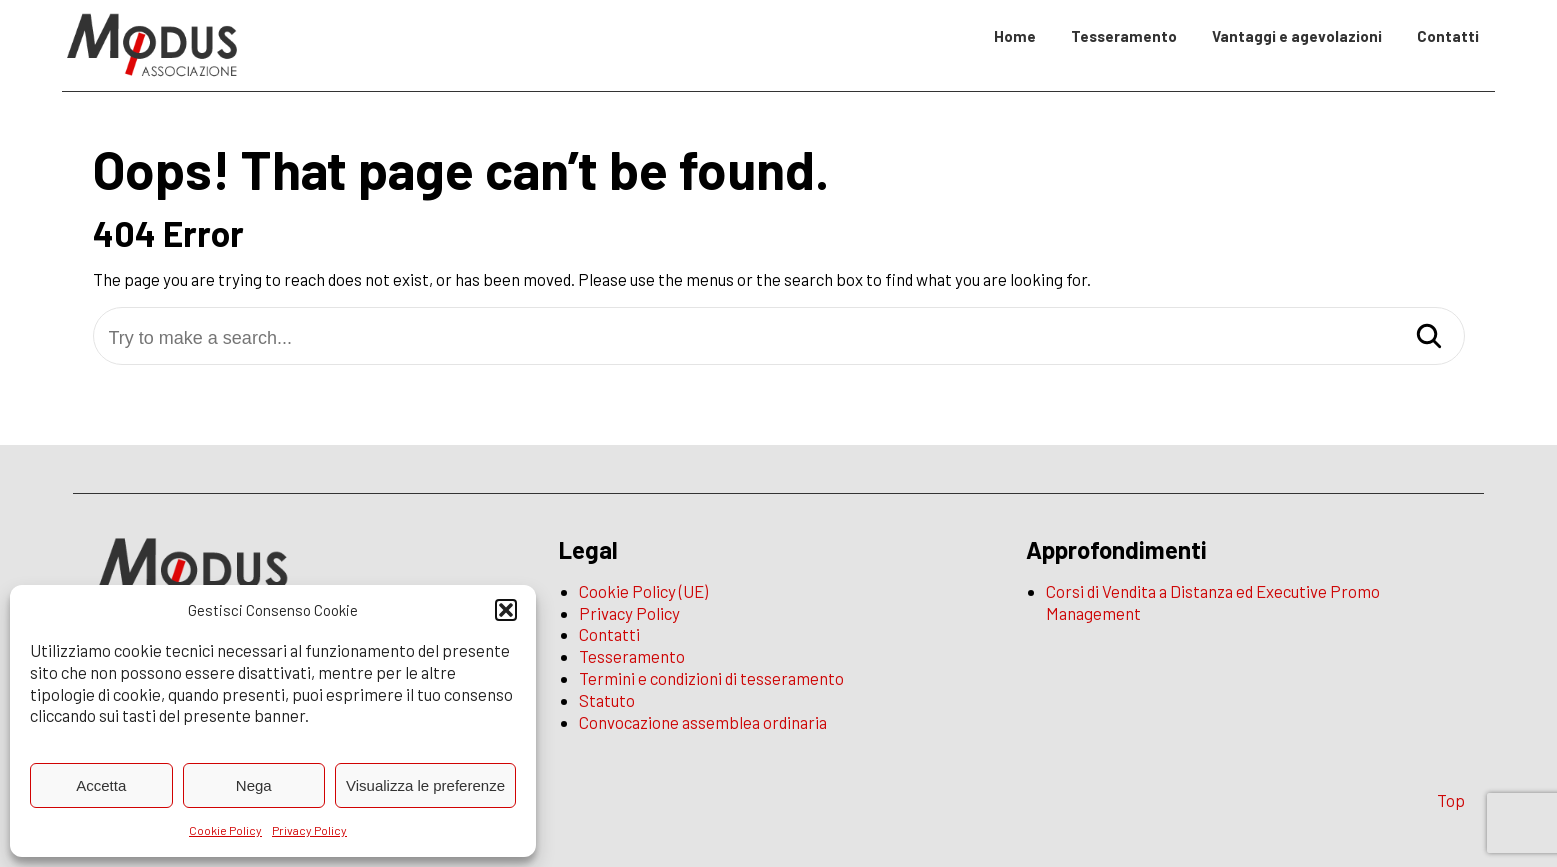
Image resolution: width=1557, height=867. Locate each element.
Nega (254, 785)
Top (1451, 800)
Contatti (1448, 36)
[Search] (1429, 337)
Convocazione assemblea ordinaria (703, 722)
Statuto (607, 700)
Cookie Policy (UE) (643, 591)
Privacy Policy (309, 830)
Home (1015, 36)
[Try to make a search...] (779, 338)
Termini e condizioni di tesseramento (711, 678)
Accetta (101, 785)
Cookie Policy (225, 830)
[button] (506, 610)
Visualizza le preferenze (425, 785)
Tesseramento (1124, 36)
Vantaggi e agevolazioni (1297, 36)
